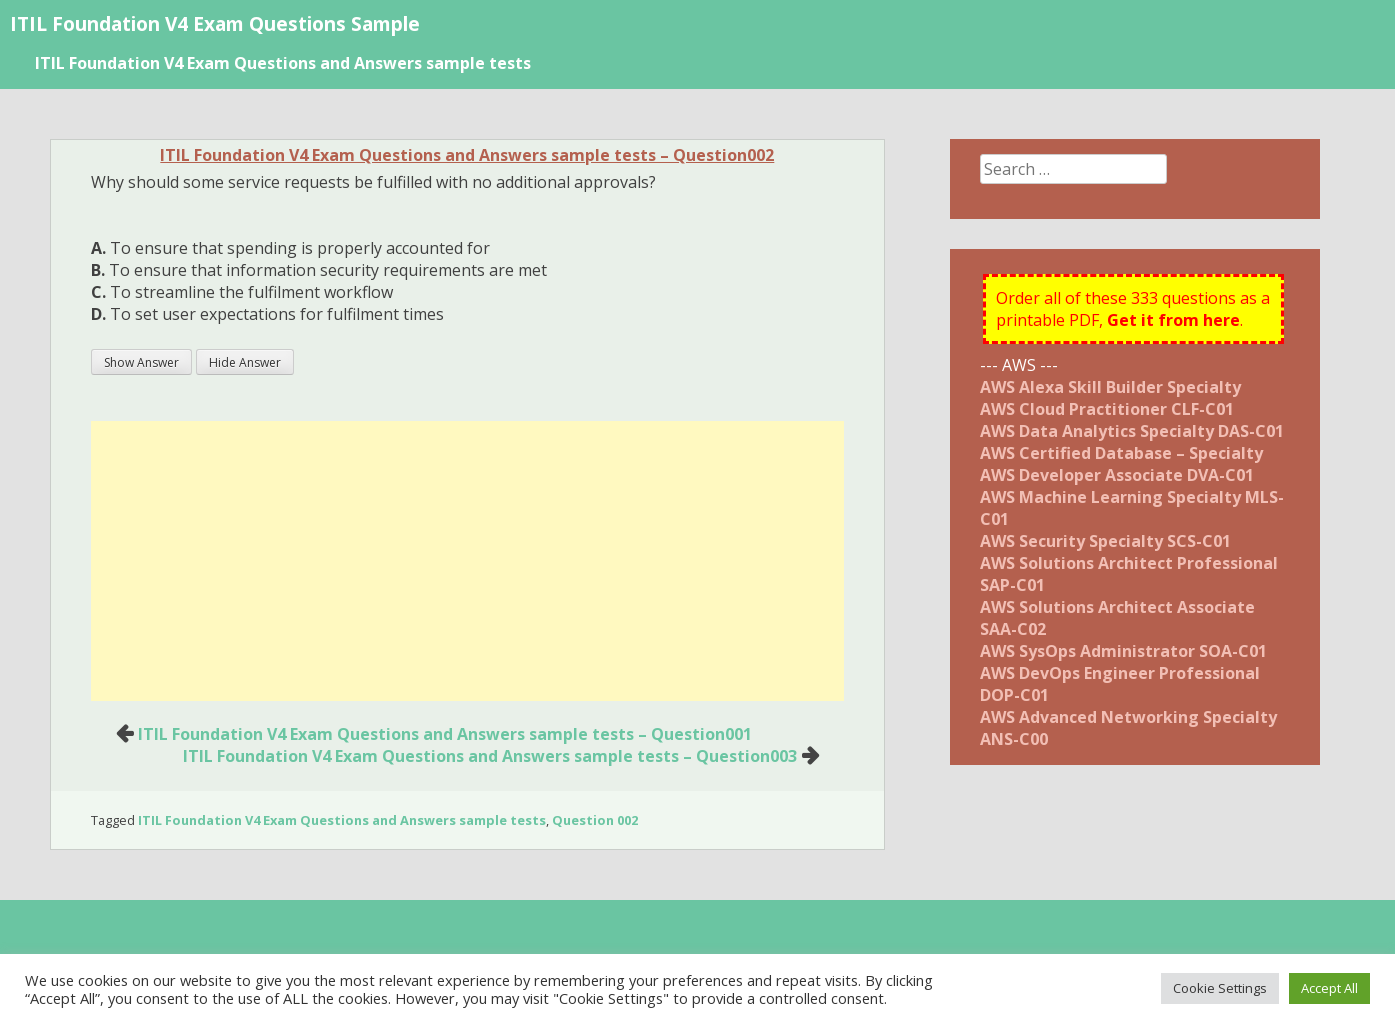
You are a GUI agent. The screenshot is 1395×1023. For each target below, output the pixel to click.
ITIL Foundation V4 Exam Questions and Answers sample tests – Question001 (445, 734)
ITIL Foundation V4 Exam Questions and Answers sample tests (283, 63)
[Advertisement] (467, 561)
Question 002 (595, 820)
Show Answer (141, 362)
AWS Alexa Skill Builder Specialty (1110, 387)
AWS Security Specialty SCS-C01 (1105, 541)
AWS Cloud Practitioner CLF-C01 (1107, 409)
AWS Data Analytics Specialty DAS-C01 (1132, 431)
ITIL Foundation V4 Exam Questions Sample (215, 23)
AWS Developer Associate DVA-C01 (1117, 475)
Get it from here (1173, 320)
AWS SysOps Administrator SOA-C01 (1123, 651)
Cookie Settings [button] (1220, 988)
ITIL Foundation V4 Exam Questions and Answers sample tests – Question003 (490, 756)
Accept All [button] (1329, 988)
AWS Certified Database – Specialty (1121, 453)
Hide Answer (245, 362)
